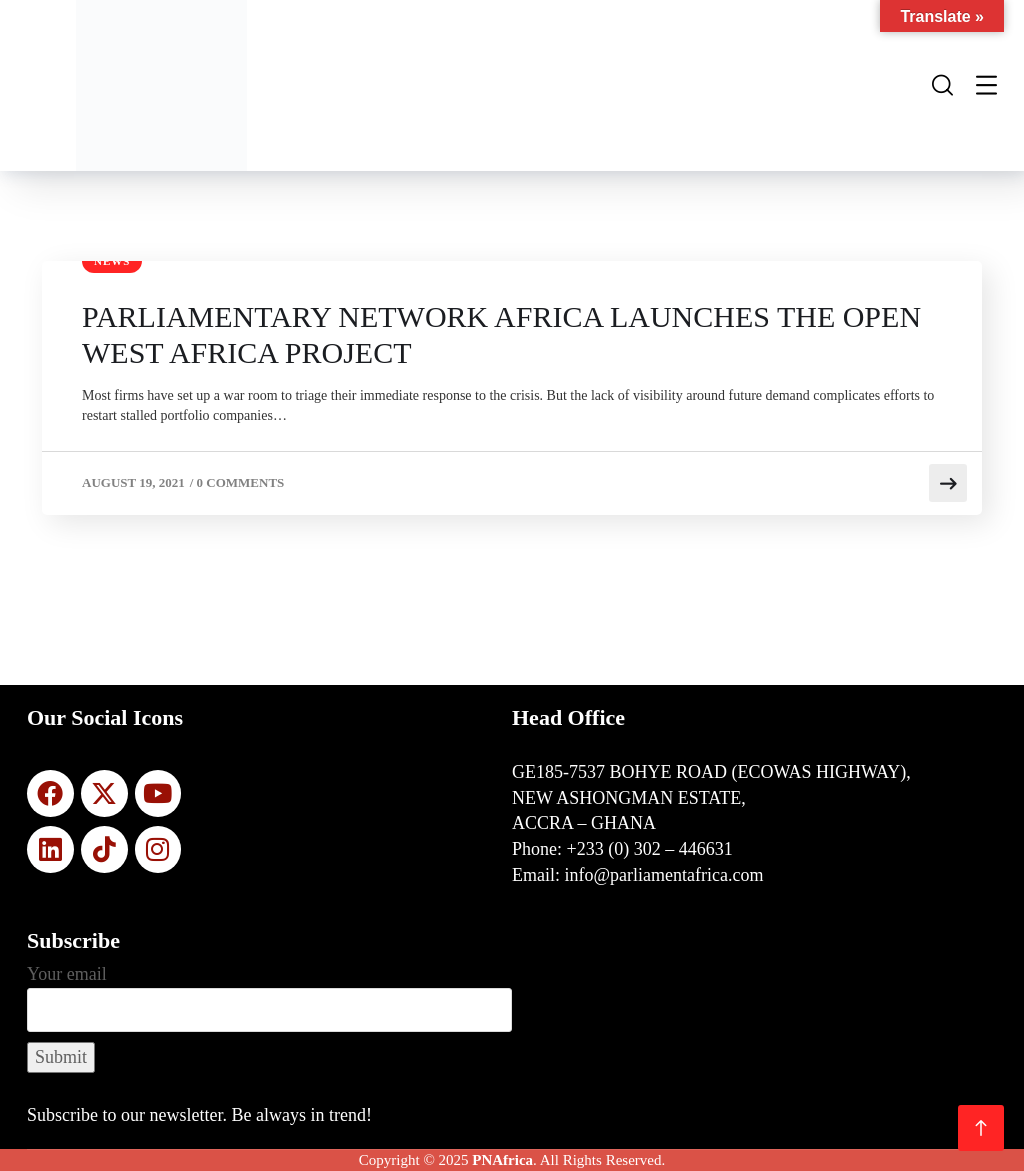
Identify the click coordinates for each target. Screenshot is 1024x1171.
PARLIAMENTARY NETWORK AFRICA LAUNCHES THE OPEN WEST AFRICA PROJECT (501, 334)
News (112, 261)
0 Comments (241, 482)
